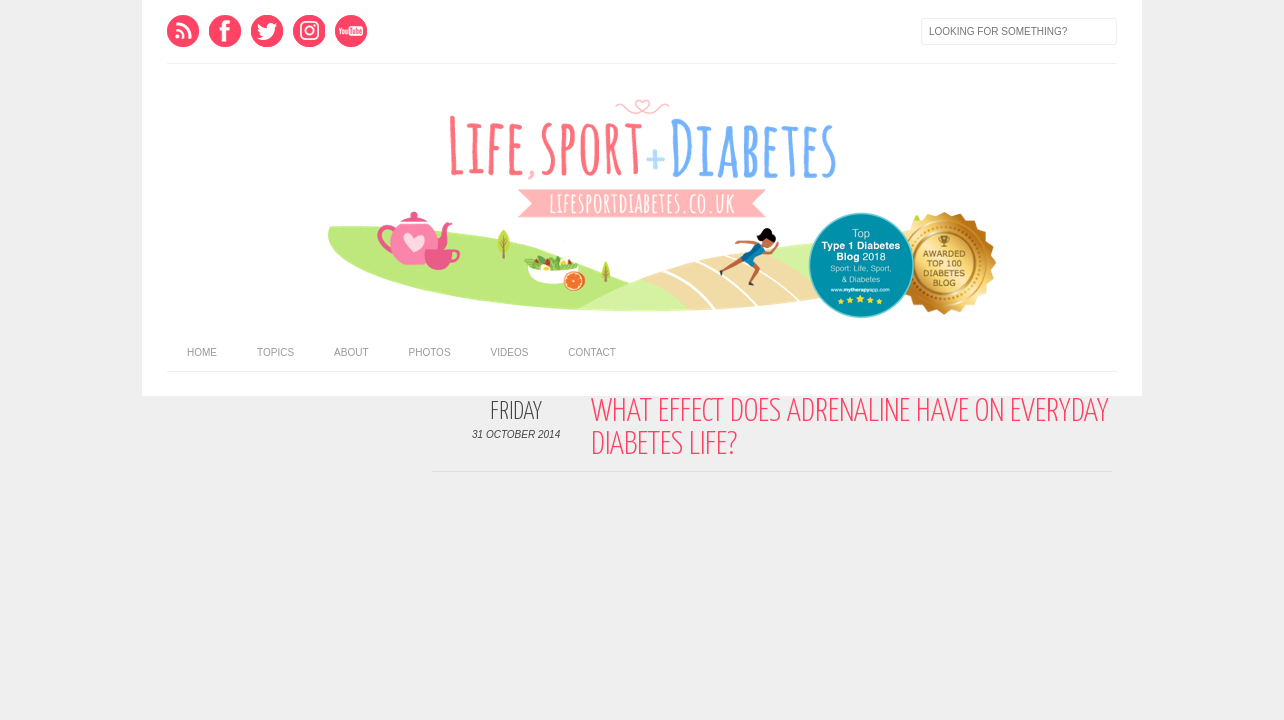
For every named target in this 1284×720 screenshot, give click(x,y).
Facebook (225, 31)
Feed (183, 31)
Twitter (267, 31)
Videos (510, 352)
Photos (430, 352)
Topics (275, 352)
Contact (592, 352)
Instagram (309, 31)
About (351, 352)
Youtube (351, 31)
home (202, 352)
